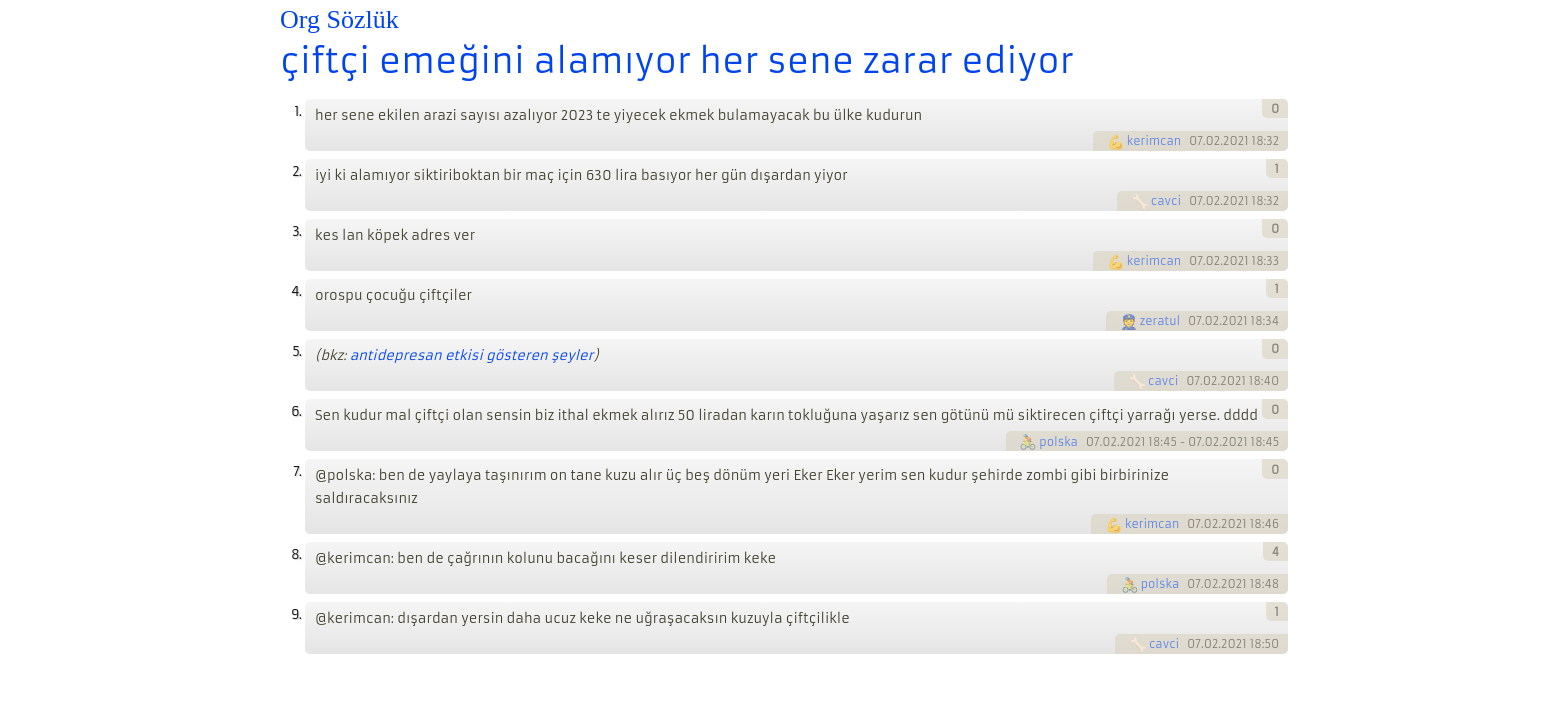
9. (296, 614)
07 (1196, 141)
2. (296, 171)
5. (296, 351)
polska (1058, 442)
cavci (1166, 201)
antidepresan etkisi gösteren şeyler (472, 355)
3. (296, 231)
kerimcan (1154, 141)
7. (297, 471)
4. (296, 291)
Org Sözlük (339, 19)
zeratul (1160, 321)
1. (297, 111)
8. (296, 554)
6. (296, 411)
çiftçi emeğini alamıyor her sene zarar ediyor (677, 61)
